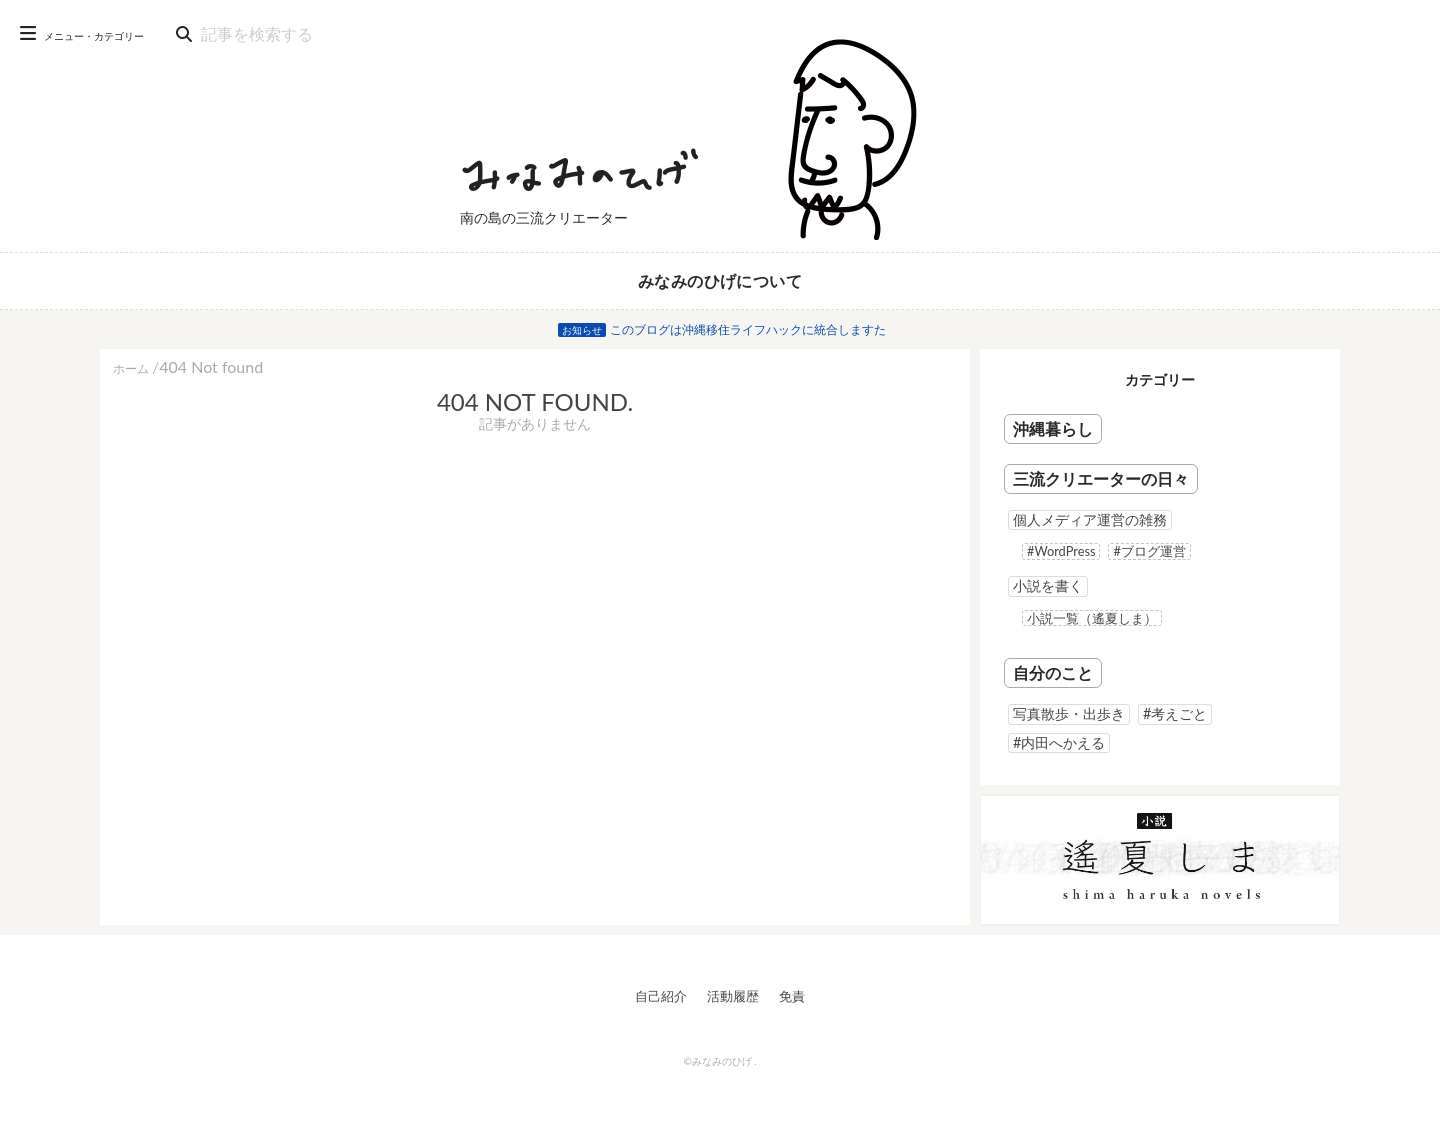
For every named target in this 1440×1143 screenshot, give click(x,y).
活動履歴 (733, 996)
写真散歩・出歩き (1069, 713)
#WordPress (1061, 551)
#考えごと (1175, 713)
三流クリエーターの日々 (1101, 478)
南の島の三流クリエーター (544, 218)
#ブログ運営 (1149, 551)
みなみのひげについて (720, 280)
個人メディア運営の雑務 (1090, 519)
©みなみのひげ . (719, 1061)
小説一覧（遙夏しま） (1092, 618)
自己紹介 (661, 996)
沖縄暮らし (1053, 428)
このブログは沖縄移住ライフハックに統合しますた (748, 329)
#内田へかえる (1059, 742)
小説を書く (1048, 585)
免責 (792, 996)
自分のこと (1053, 672)
